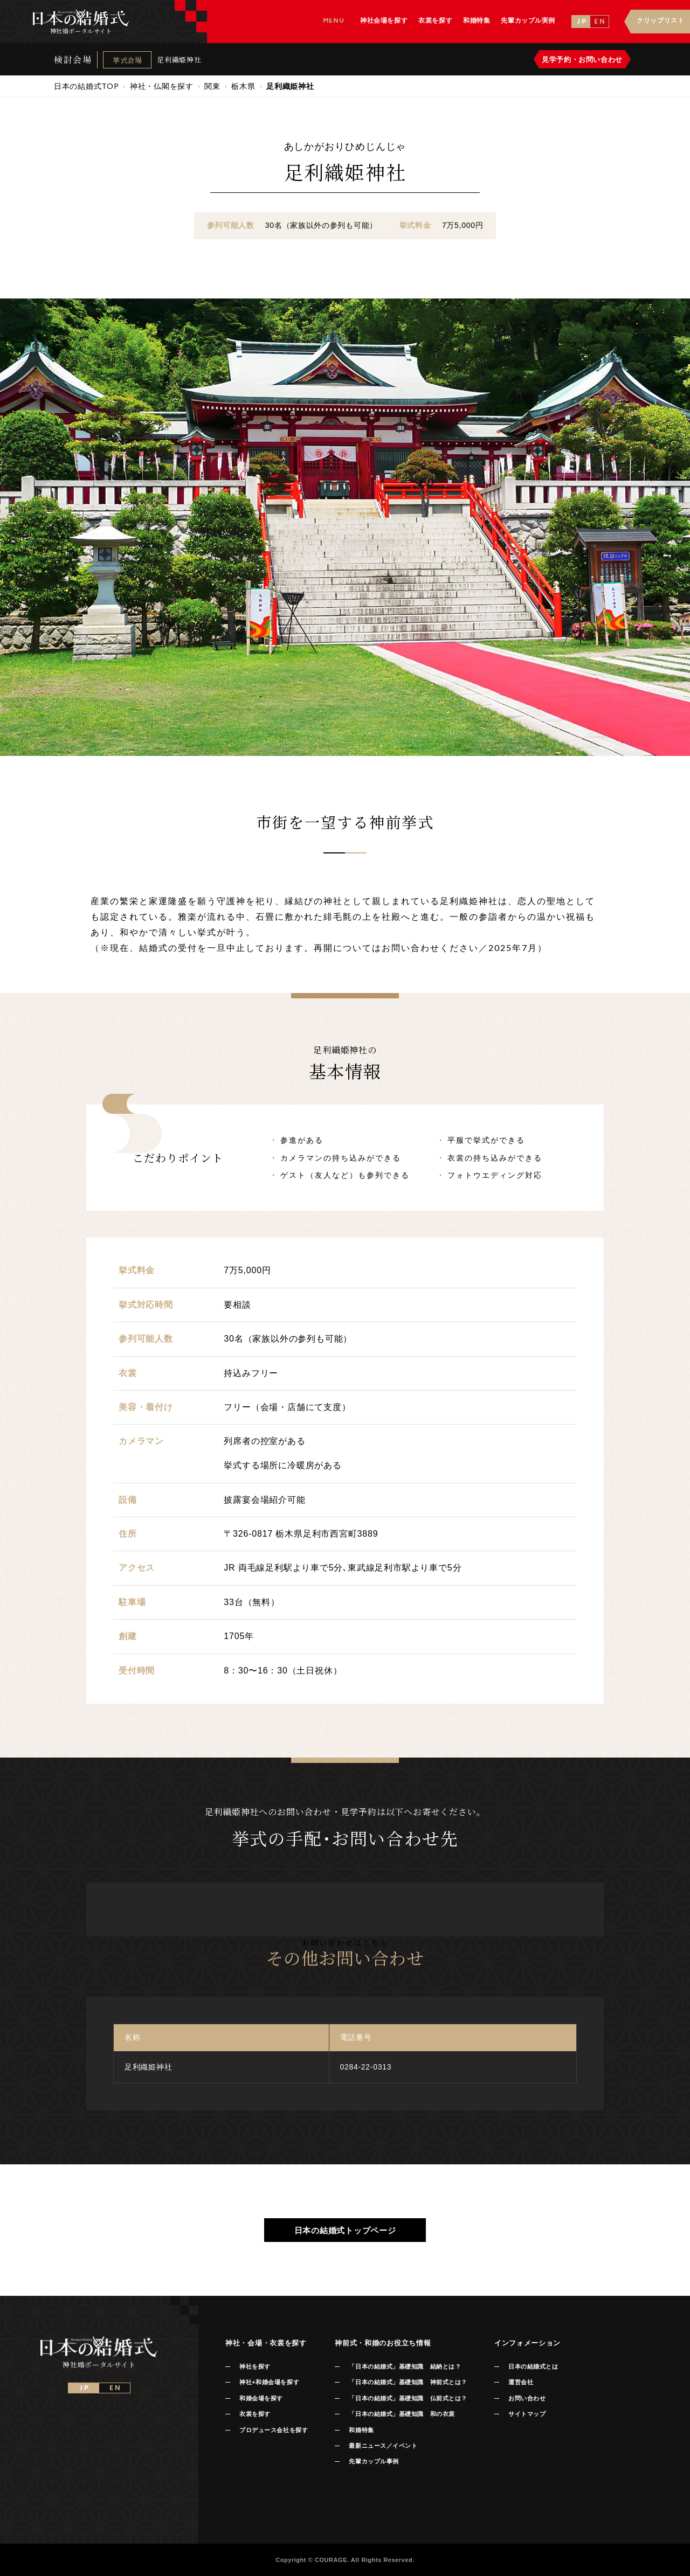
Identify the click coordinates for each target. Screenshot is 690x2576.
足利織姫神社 (179, 59)
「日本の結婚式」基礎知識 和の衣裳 (401, 2414)
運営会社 (520, 2382)
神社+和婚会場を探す (269, 2382)
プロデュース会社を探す (273, 2430)
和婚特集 (361, 2430)
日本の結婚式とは (533, 2366)
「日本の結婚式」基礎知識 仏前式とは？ (408, 2398)
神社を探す (255, 2366)
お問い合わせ (527, 2398)
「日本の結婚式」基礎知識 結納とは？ (405, 2366)
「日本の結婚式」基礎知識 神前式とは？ (408, 2382)
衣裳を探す (255, 2414)
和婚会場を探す (261, 2398)
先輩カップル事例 (373, 2461)
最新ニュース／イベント (383, 2445)
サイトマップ (527, 2414)
